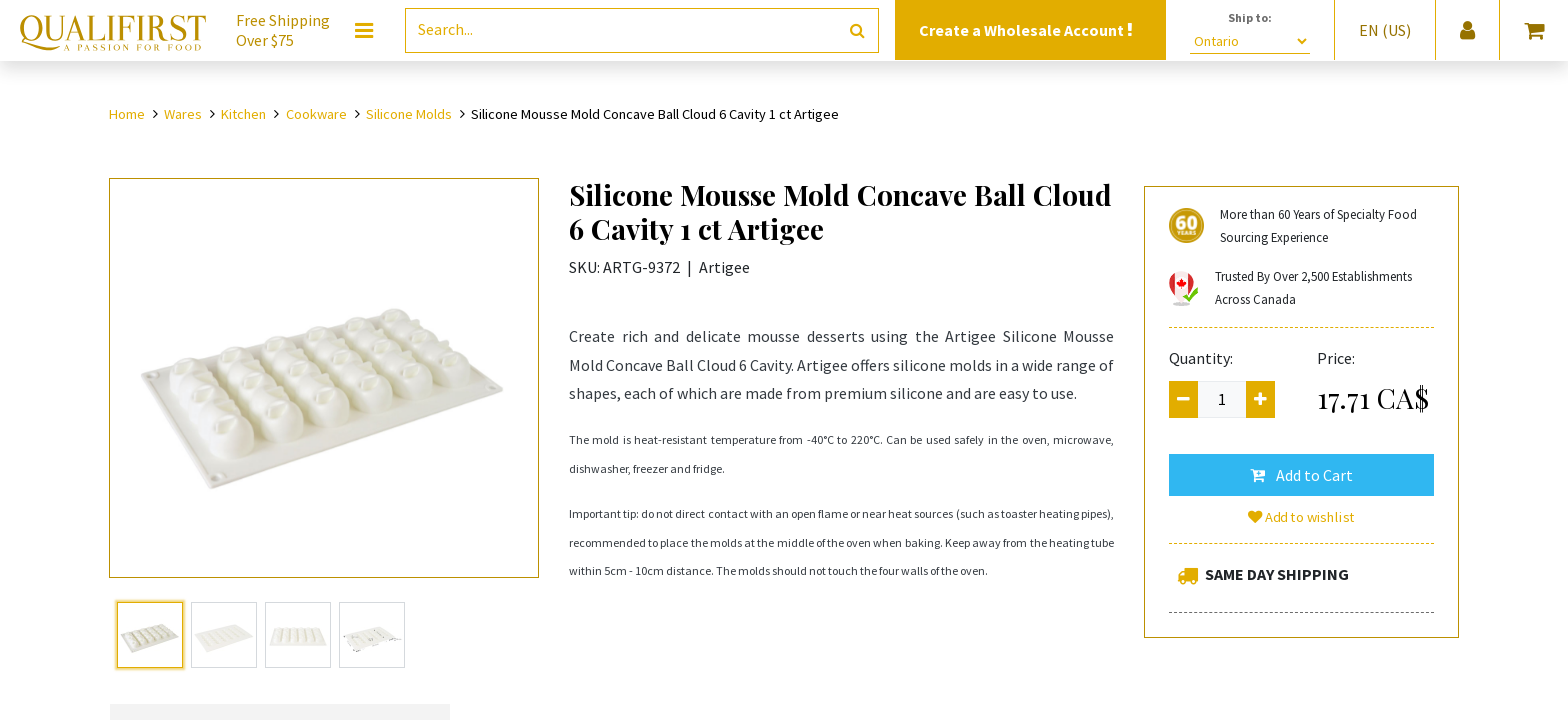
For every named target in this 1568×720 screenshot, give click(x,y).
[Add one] (1260, 399)
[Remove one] (1183, 399)
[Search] (857, 30)
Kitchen (243, 114)
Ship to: (1250, 17)
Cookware (316, 114)
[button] (1301, 475)
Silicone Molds (409, 114)
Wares (183, 114)
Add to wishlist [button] (1302, 517)
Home (127, 114)
